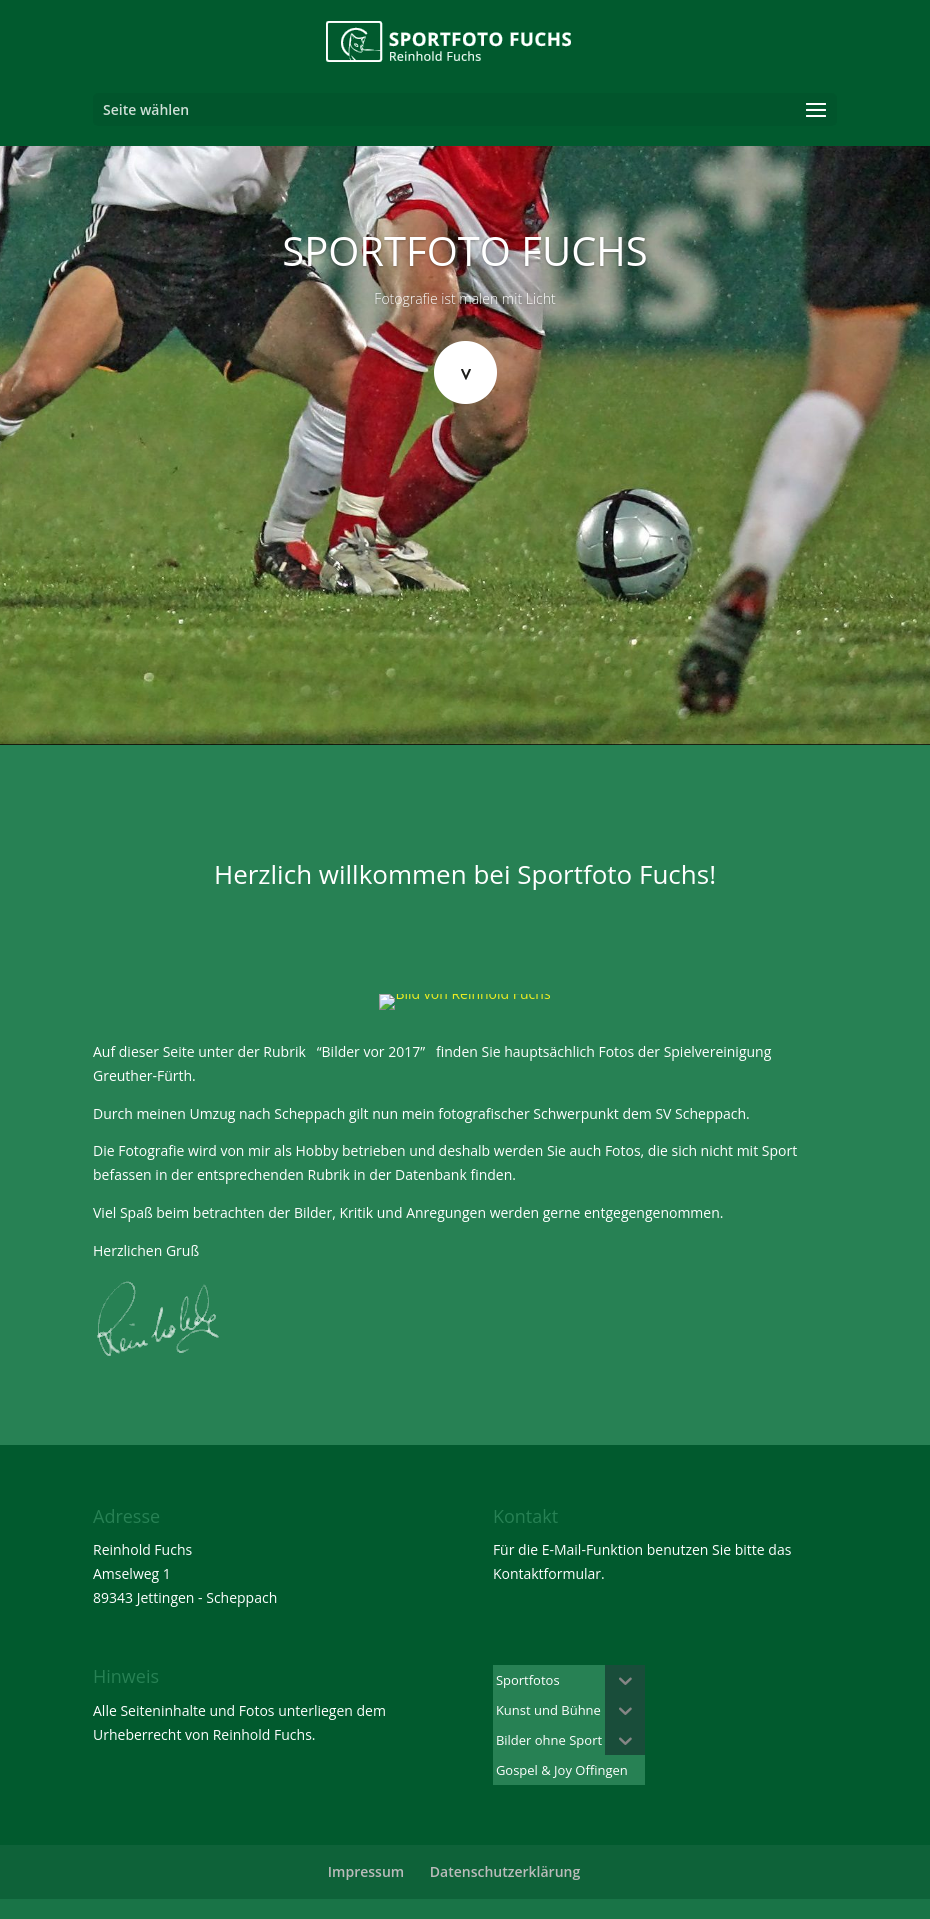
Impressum (366, 1871)
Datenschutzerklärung (505, 1871)
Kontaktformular (547, 1573)
